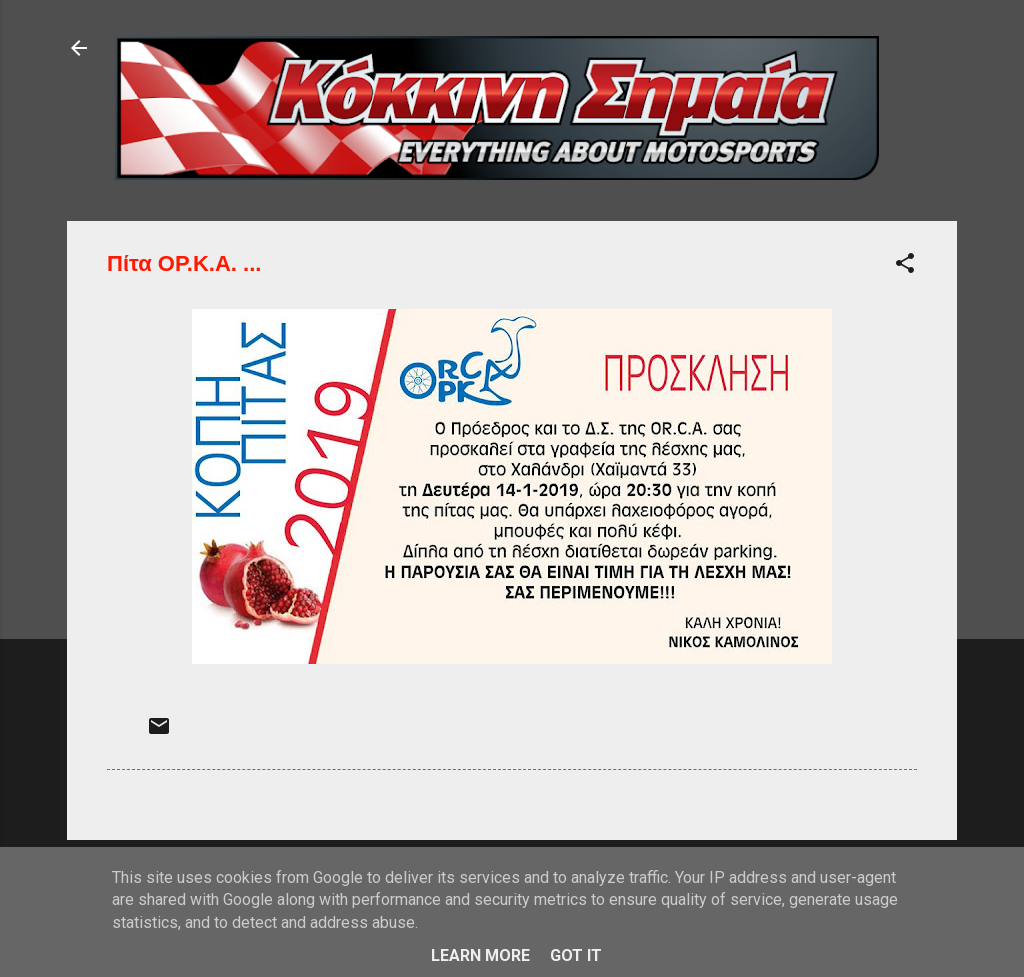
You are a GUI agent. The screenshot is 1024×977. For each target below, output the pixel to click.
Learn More (480, 955)
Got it (576, 955)
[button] (905, 266)
